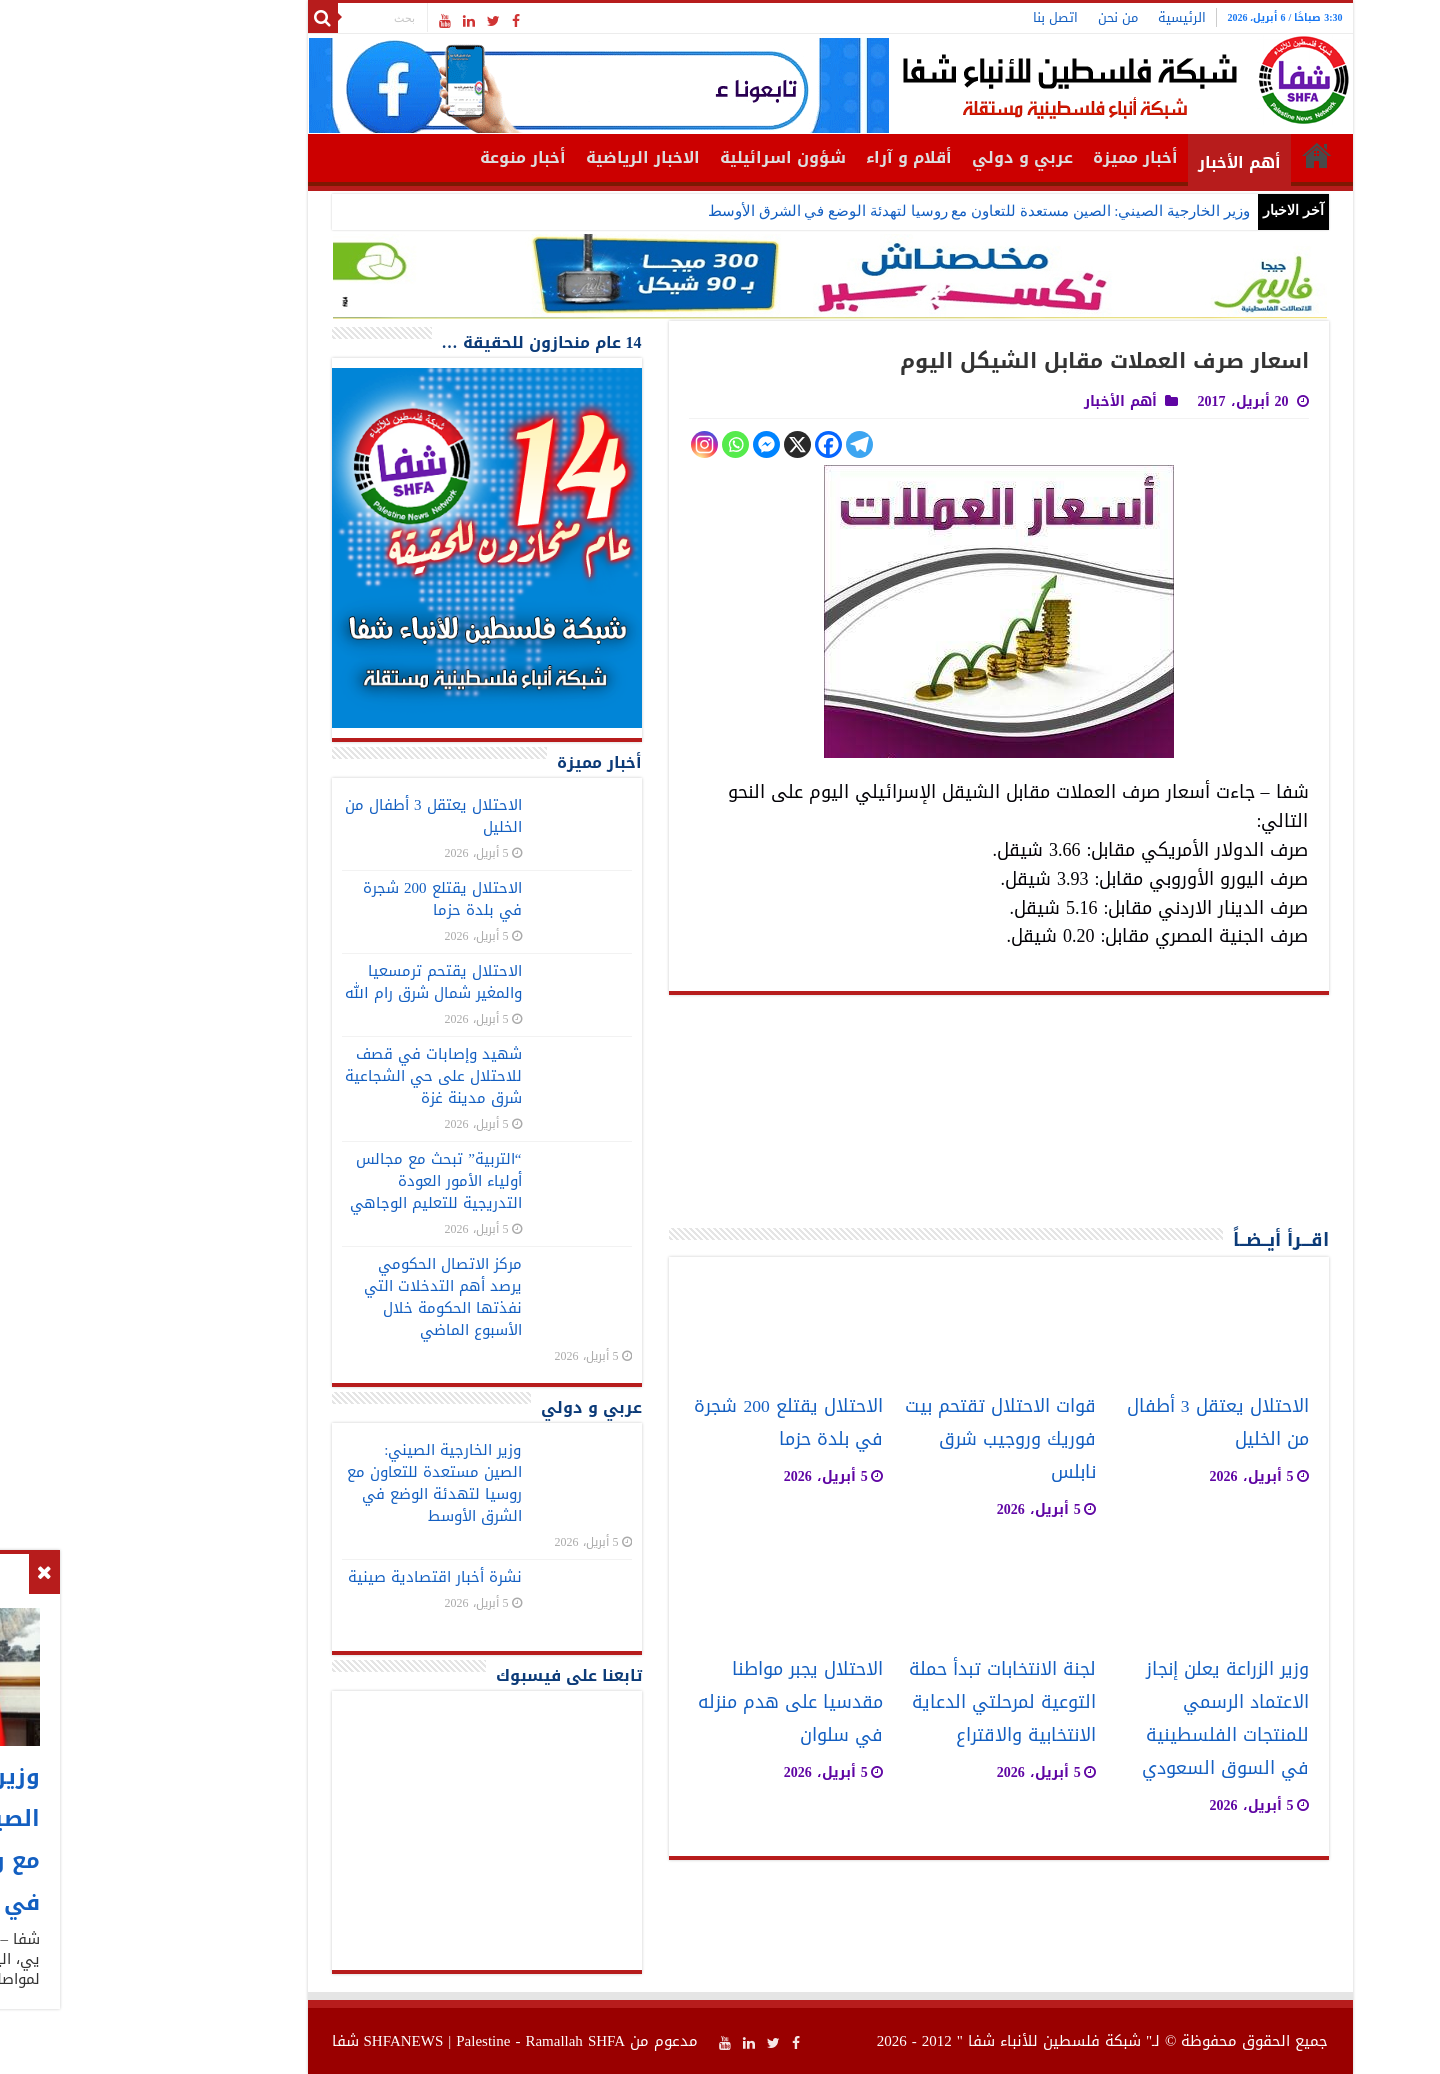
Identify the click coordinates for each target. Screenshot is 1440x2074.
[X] (687, 444)
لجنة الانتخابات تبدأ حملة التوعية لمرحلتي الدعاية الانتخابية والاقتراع (892, 1702)
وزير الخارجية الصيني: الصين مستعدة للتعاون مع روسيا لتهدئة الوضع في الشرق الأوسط (869, 211)
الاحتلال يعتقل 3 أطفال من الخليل (323, 816)
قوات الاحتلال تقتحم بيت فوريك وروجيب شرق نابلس (890, 1439)
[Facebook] (718, 444)
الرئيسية (1072, 17)
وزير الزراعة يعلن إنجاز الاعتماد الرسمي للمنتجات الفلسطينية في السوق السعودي (1115, 1719)
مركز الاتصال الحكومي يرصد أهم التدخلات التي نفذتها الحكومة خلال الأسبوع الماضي (333, 1297)
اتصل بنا (945, 17)
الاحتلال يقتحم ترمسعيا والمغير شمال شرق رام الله (323, 982)
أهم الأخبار (1129, 162)
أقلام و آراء (799, 157)
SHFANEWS (294, 2041)
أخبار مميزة (1025, 157)
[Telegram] (749, 444)
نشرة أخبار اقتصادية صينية (325, 1577)
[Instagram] (594, 444)
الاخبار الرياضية (533, 157)
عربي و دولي (912, 157)
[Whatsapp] (625, 444)
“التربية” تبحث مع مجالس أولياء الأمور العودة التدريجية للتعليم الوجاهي (326, 1181)
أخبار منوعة (413, 157)
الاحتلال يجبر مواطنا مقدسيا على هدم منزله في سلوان (680, 1702)
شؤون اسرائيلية (673, 157)
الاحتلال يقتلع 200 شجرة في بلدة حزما (678, 1423)
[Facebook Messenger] (656, 444)
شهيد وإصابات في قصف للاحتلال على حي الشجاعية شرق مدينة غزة (323, 1076)
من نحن (1008, 17)
